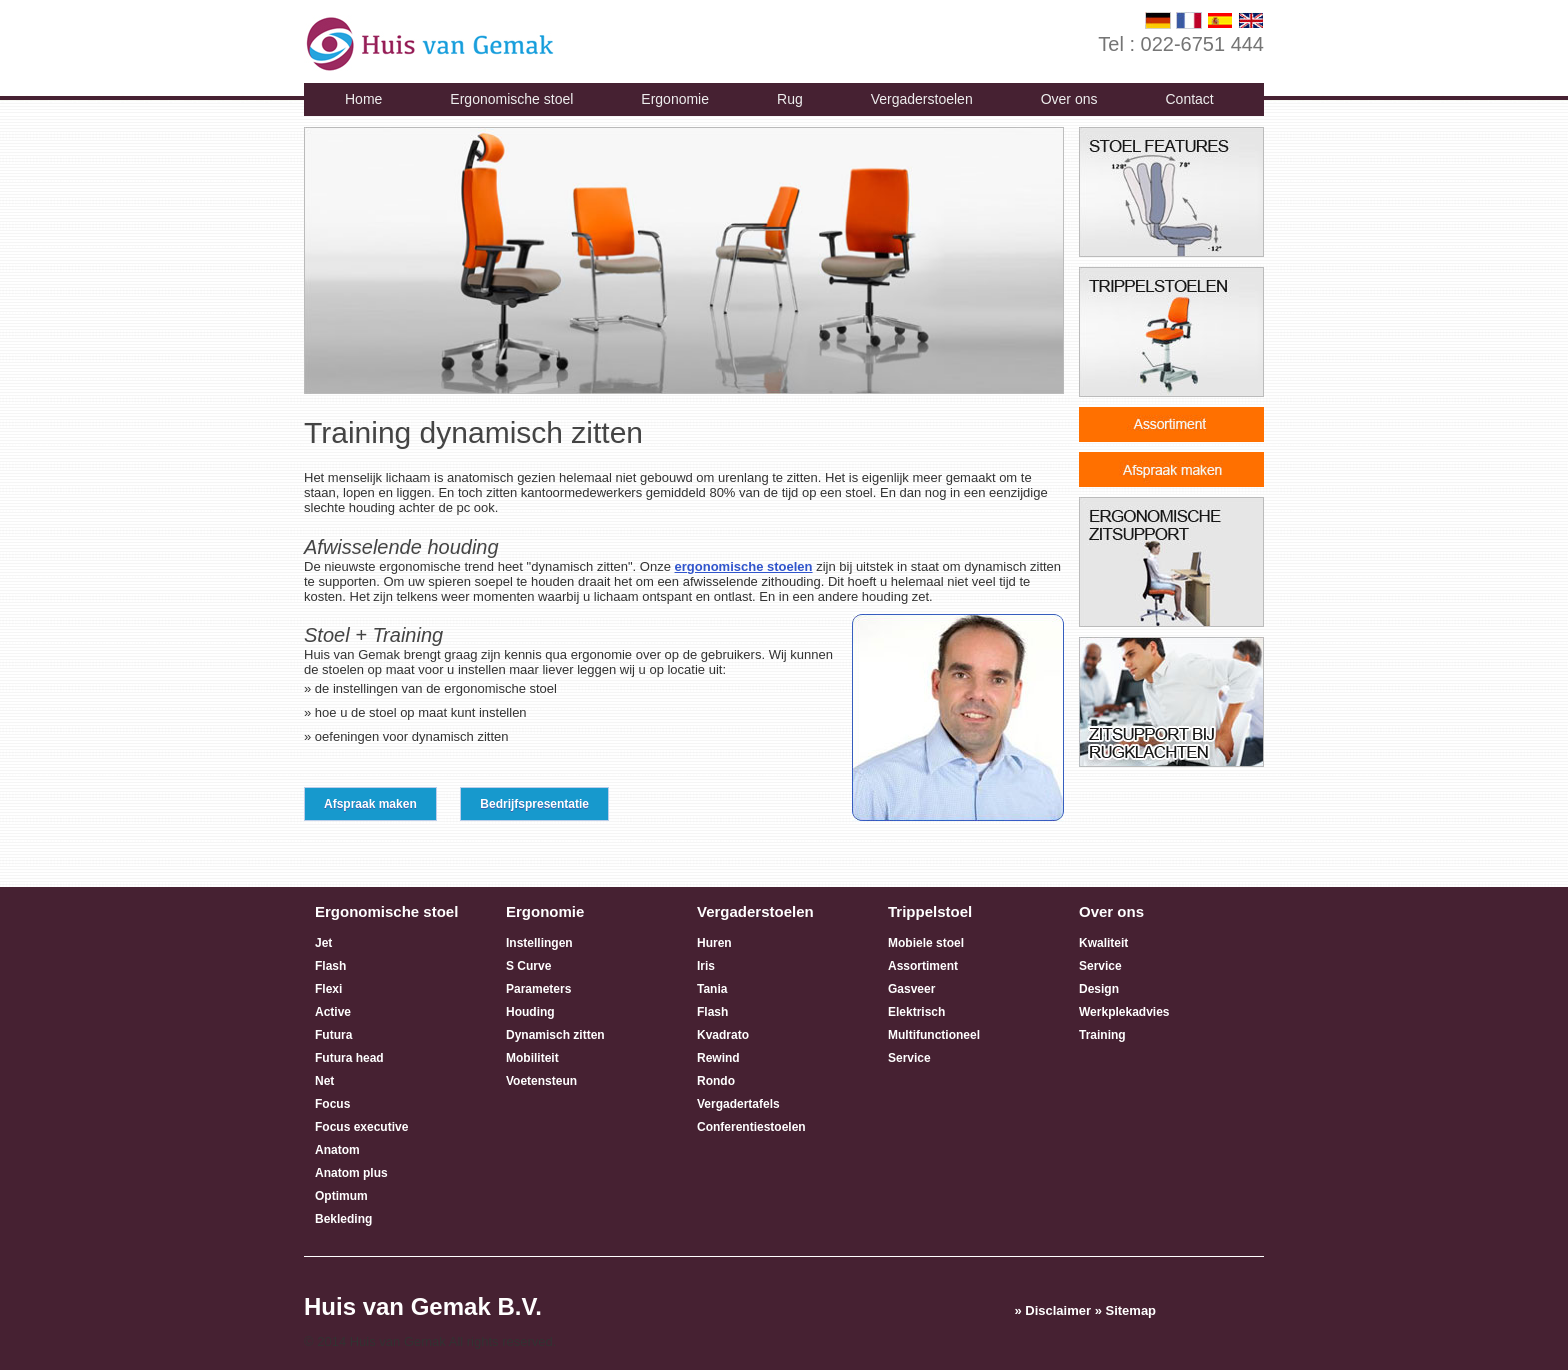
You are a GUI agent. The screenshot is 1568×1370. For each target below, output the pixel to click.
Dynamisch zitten (555, 1035)
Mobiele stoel (926, 943)
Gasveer (911, 989)
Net (324, 1081)
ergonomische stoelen (744, 566)
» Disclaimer (1052, 1310)
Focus (332, 1104)
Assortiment (923, 966)
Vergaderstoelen (922, 99)
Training (1102, 1035)
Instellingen (539, 943)
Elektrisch (916, 1012)
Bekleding (343, 1219)
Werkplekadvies (1124, 1012)
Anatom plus (351, 1173)
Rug (790, 99)
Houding (530, 1012)
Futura (333, 1035)
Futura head (349, 1058)
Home (363, 99)
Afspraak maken (370, 804)
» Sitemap (1125, 1310)
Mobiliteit (532, 1058)
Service (909, 1058)
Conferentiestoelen (751, 1127)
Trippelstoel (930, 911)
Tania (712, 989)
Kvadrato (723, 1035)
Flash (330, 966)
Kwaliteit (1103, 943)
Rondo (716, 1081)
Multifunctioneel (934, 1035)
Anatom (337, 1150)
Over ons (1069, 99)
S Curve (528, 966)
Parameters (538, 989)
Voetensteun (541, 1081)
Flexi (328, 989)
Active (333, 1012)
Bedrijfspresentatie (534, 804)
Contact (1189, 99)
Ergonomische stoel (511, 99)
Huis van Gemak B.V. (423, 1306)
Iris (706, 966)
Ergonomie (675, 99)
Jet (323, 943)
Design (1099, 989)
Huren (714, 943)
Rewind (718, 1058)
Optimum (341, 1196)
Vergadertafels (738, 1104)
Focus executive (361, 1127)
